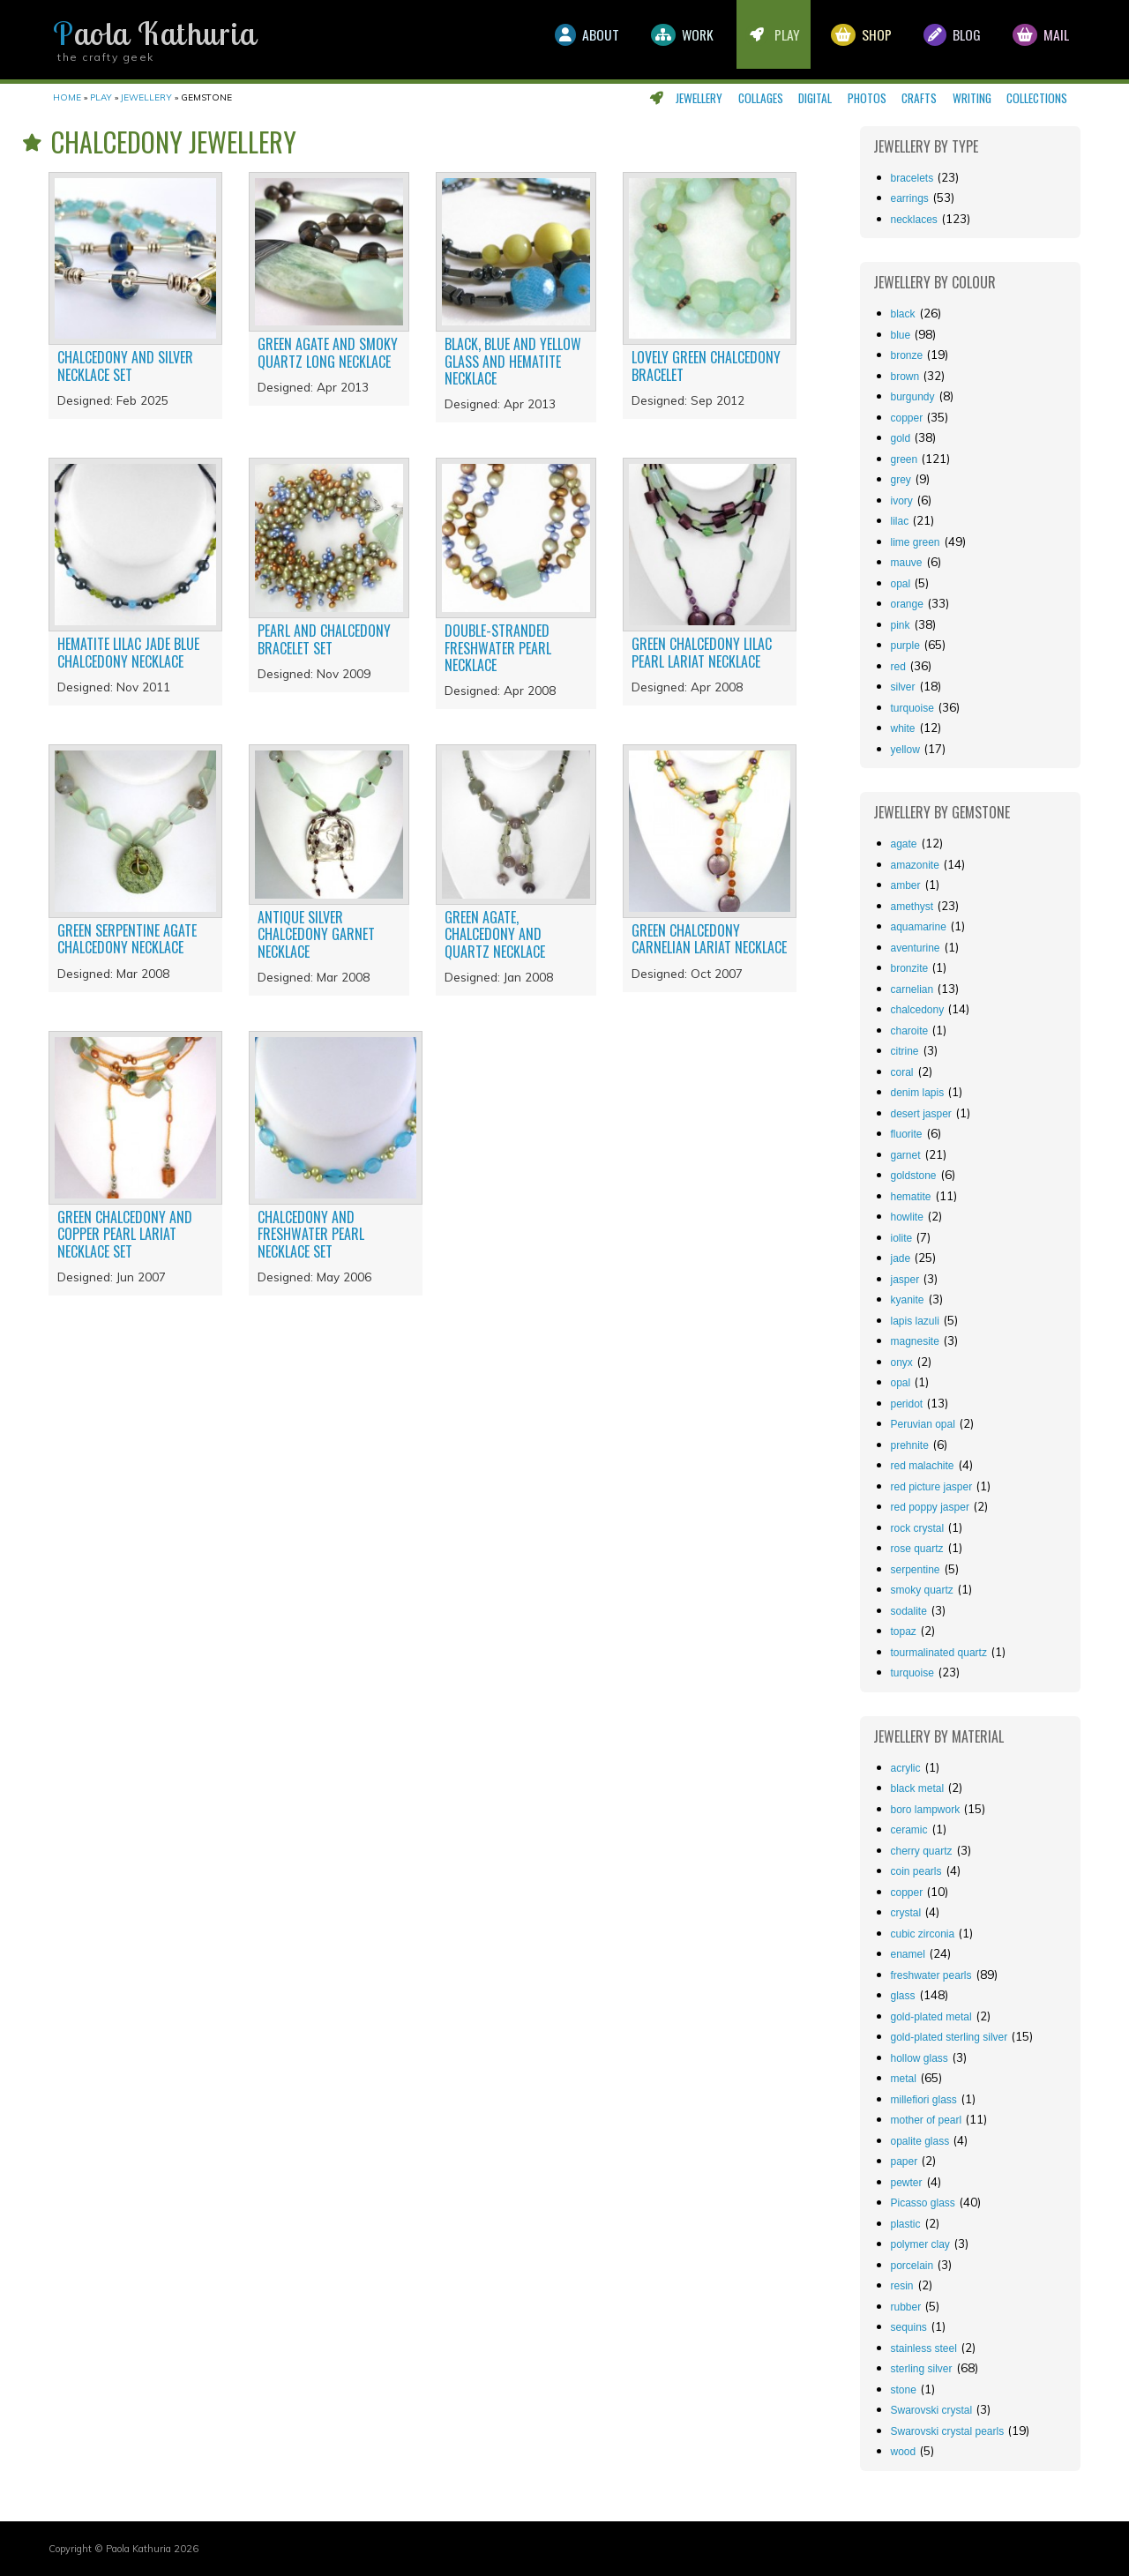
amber (906, 885)
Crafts (919, 98)
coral (902, 1072)
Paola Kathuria (154, 33)
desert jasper (921, 1114)
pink (900, 625)
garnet (906, 1155)
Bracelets (912, 178)
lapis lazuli (915, 1321)
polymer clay (920, 2244)
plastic (906, 2224)
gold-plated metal (931, 2017)
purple (905, 645)
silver (903, 687)
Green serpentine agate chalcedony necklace (127, 939)
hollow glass (919, 2058)
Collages (760, 98)
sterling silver (922, 2369)
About (565, 39)
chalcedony (918, 1010)
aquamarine (918, 927)
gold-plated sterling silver (949, 2037)
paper (904, 2161)
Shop (852, 39)
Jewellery (699, 98)
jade (901, 1258)
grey (901, 480)
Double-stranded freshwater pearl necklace (498, 647)
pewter (907, 2183)
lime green (915, 542)
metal (903, 2078)
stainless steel (924, 2348)
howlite (907, 1217)
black (903, 314)
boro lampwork (926, 1809)
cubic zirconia (923, 1934)
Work (664, 39)
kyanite (907, 1300)
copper (907, 418)
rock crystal (918, 1528)
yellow (905, 749)
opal (901, 584)
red (898, 667)
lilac (900, 521)
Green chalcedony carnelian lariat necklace (709, 939)
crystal (906, 1913)
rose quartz (917, 1548)
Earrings (910, 198)
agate (904, 844)
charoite (910, 1031)
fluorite (907, 1134)
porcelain (912, 2265)
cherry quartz (922, 1851)
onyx (902, 1362)
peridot (907, 1404)
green (904, 459)
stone (903, 2390)
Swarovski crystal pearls (948, 2431)
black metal (918, 1788)
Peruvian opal (923, 1424)
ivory (902, 501)
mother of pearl (926, 2120)
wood (903, 2451)
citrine (905, 1051)
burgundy (913, 397)
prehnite (910, 1445)
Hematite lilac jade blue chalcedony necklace (128, 652)
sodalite (909, 1611)
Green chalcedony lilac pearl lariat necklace (702, 652)
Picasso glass (923, 2203)
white (903, 728)
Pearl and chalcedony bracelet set (324, 639)
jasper (905, 1279)
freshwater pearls (931, 1975)
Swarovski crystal (932, 2410)
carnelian (912, 989)
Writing (972, 98)
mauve (907, 562)
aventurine (915, 948)
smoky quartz (922, 1590)
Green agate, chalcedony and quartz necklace (495, 934)
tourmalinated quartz (939, 1652)
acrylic (906, 1768)
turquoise (912, 708)
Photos (867, 98)
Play (759, 39)
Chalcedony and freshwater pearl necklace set (311, 1233)
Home (67, 97)
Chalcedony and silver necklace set (125, 366)
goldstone (914, 1175)
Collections (1036, 98)
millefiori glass (924, 2100)
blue (901, 335)
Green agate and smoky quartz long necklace (328, 352)
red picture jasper (932, 1487)
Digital (815, 98)
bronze (907, 355)
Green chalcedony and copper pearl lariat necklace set (124, 1233)
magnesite (915, 1341)
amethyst (912, 906)
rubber (906, 2307)
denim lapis (918, 1092)
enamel (908, 1954)
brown (905, 376)
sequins (909, 2327)
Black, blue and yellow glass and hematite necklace (513, 360)
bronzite (910, 968)
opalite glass (920, 2141)
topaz (903, 1631)
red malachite (922, 1466)
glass (903, 1996)
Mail (1039, 39)
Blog (947, 39)
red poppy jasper (930, 1507)
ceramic (909, 1830)
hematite (911, 1197)
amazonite (915, 865)
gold (901, 438)
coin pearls (916, 1871)
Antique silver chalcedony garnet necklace (316, 934)
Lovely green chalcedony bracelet (706, 366)
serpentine (915, 1570)
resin (902, 2286)
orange (907, 604)
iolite (902, 1238)
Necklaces (914, 219)
